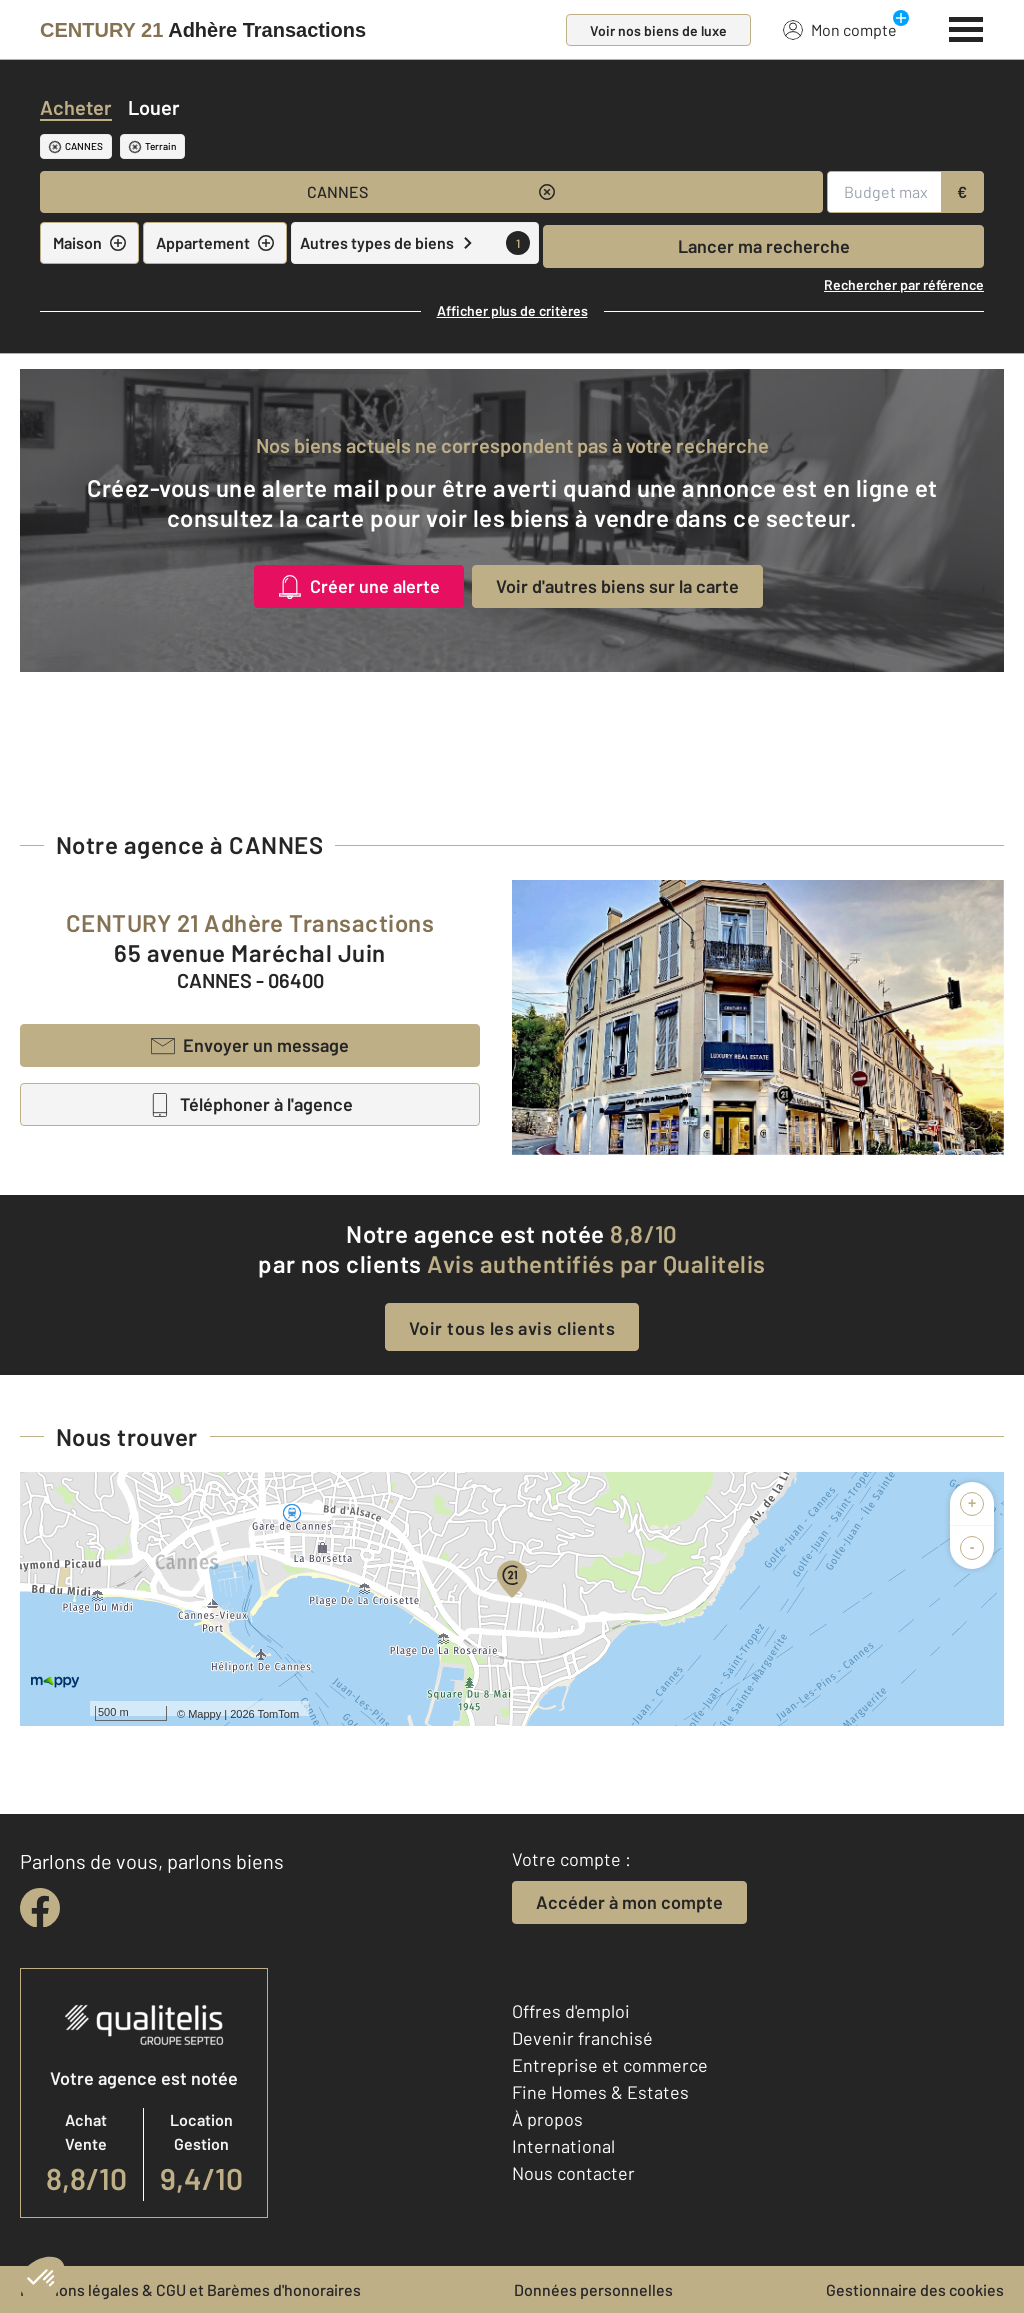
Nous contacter (573, 2173)
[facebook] (40, 1908)
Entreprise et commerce (610, 2065)
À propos (547, 2119)
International (563, 2146)
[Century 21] (203, 30)
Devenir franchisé (582, 2038)
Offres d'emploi (571, 2011)
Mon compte (840, 29)
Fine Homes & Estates (600, 2092)
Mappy (204, 1714)
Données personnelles (593, 2289)
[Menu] (966, 27)
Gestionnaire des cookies (915, 2289)
